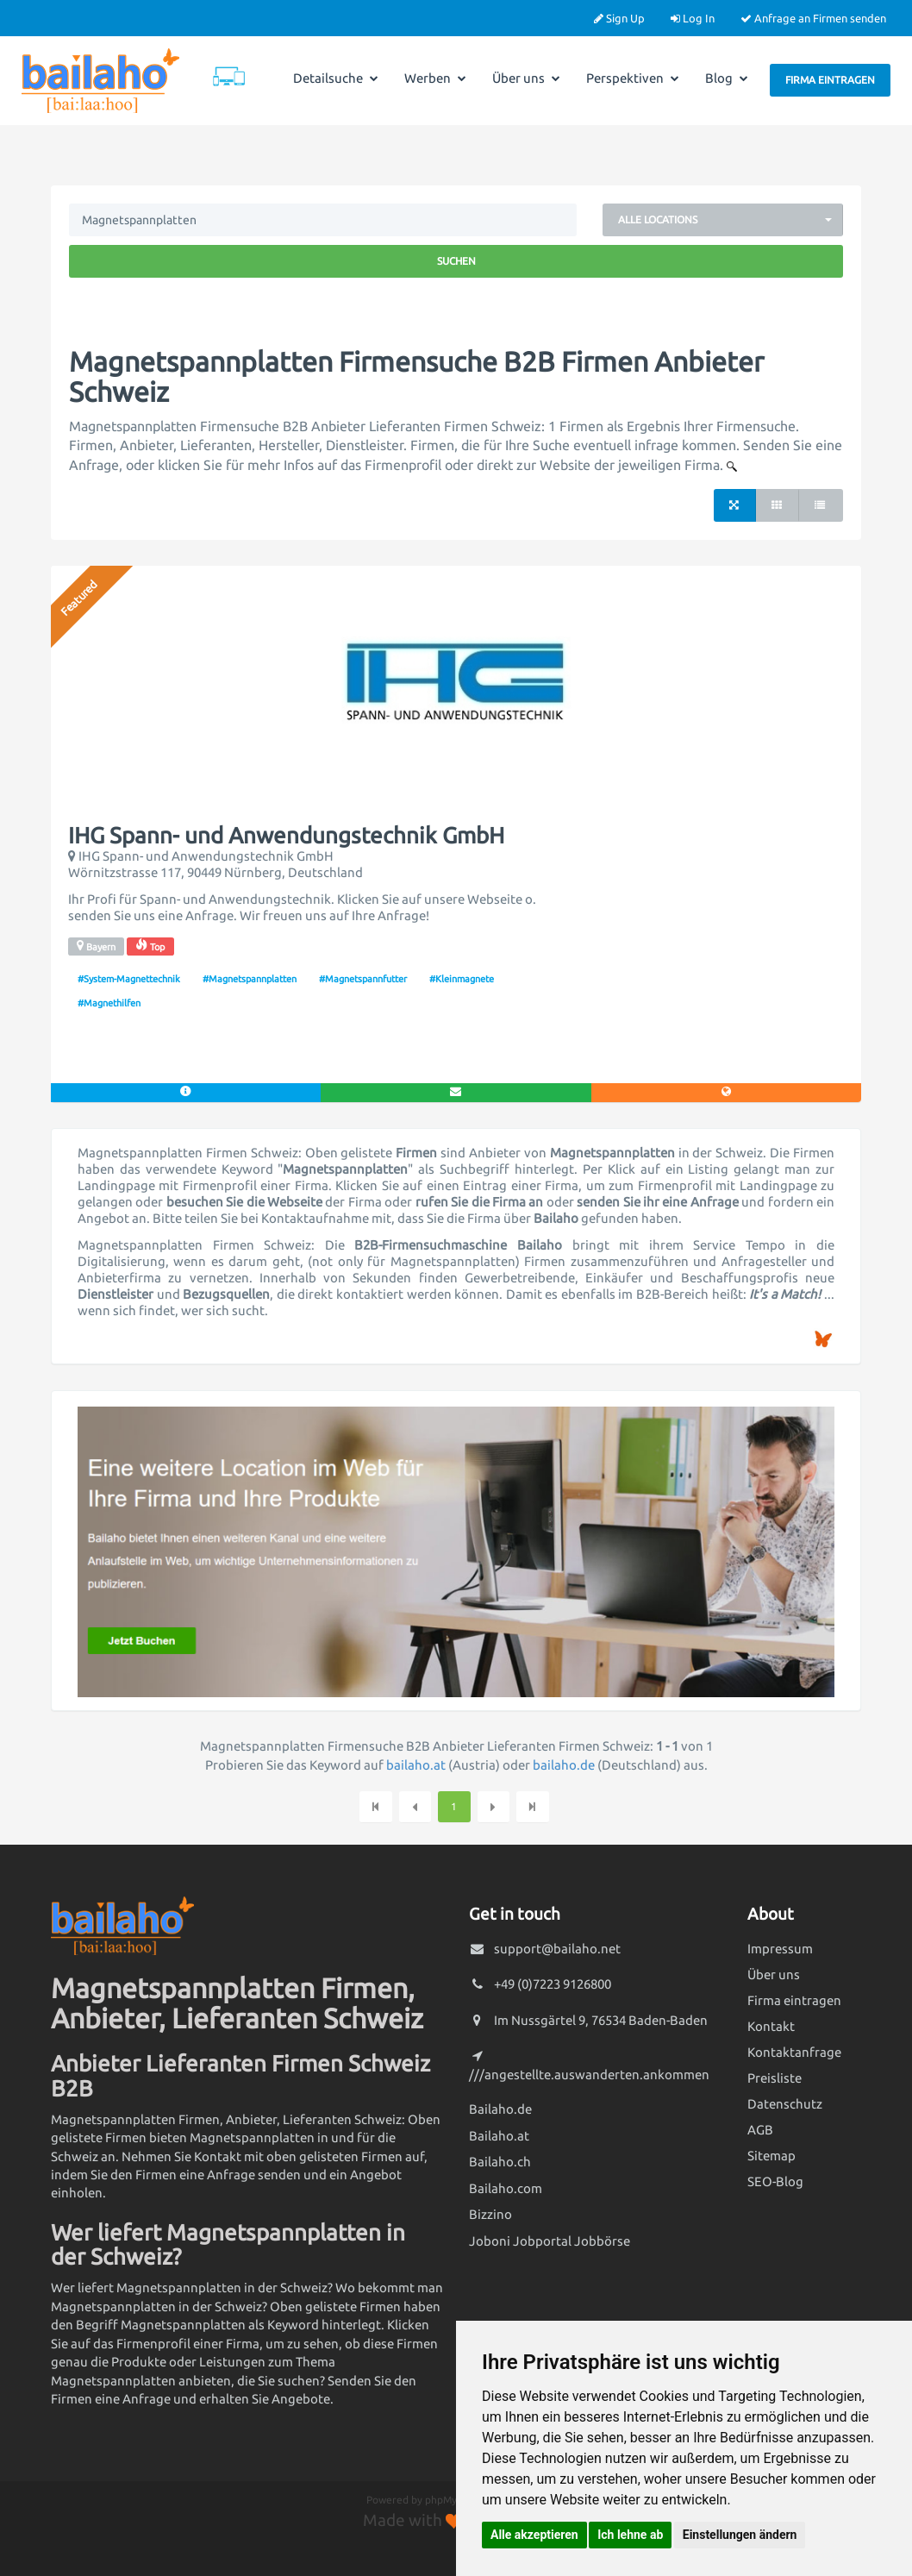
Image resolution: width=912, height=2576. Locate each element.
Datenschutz (784, 2104)
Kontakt (771, 2026)
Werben (435, 78)
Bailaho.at (499, 2135)
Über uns (526, 78)
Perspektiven (632, 78)
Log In (693, 18)
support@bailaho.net (557, 1948)
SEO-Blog (775, 2181)
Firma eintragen (830, 79)
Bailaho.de (500, 2109)
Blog (726, 78)
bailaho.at (416, 1765)
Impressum (780, 1948)
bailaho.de (564, 1765)
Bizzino (490, 2214)
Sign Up (619, 18)
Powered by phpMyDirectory (434, 2499)
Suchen (456, 260)
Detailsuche (335, 78)
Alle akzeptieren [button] (534, 2535)
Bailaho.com (505, 2188)
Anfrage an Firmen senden (813, 18)
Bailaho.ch (500, 2161)
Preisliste (774, 2078)
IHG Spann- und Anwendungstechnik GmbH (286, 836)
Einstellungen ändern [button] (740, 2535)
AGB (760, 2129)
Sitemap (771, 2155)
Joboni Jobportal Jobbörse (549, 2241)
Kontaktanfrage (794, 2052)
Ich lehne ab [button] (630, 2535)
